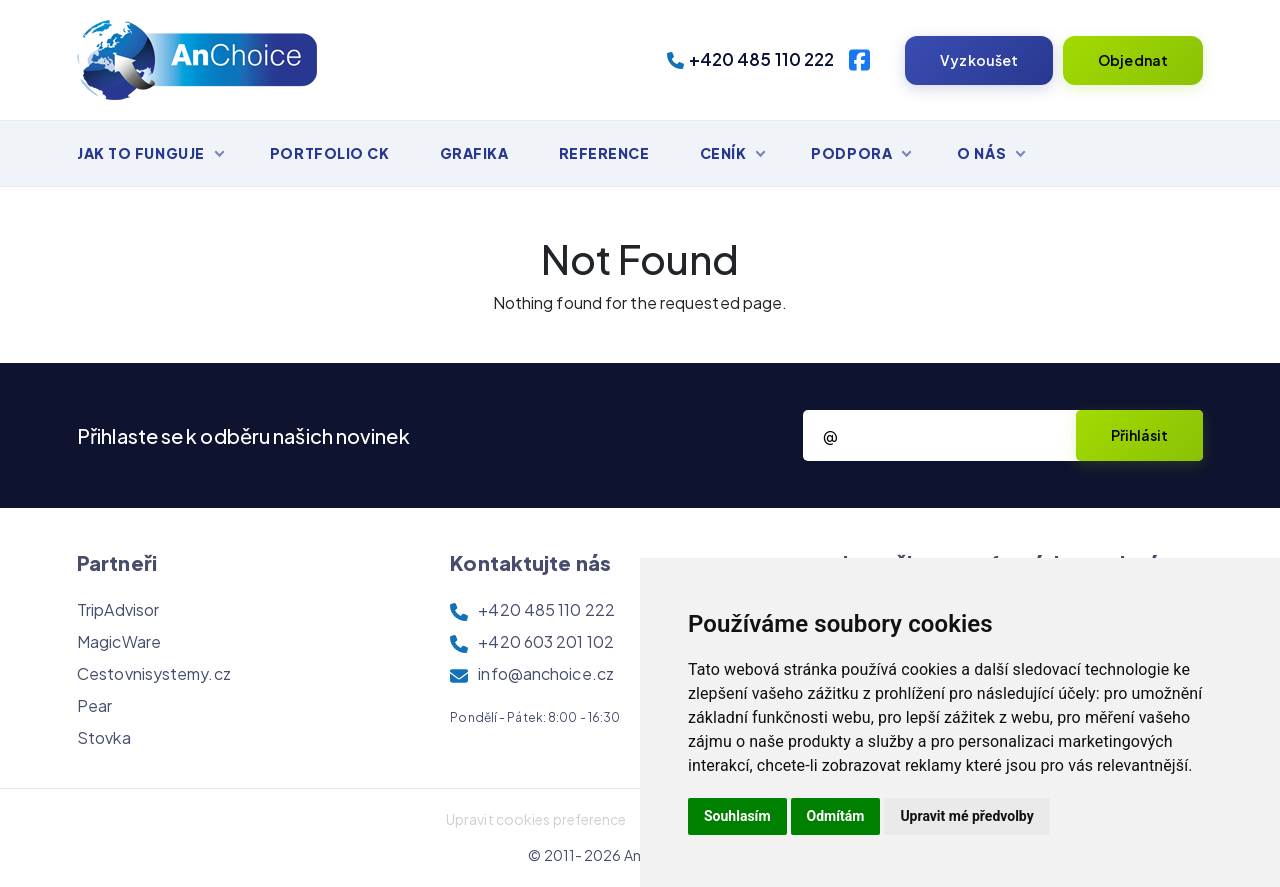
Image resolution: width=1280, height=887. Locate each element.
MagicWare (119, 641)
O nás (981, 153)
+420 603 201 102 (546, 641)
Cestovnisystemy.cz (154, 673)
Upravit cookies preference (536, 819)
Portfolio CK (330, 153)
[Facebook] (859, 60)
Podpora (851, 153)
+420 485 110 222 (751, 59)
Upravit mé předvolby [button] (966, 816)
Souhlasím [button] (737, 816)
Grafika (474, 153)
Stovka (104, 737)
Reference (604, 153)
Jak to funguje (141, 153)
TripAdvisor (118, 609)
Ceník (723, 153)
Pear (94, 705)
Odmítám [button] (836, 816)
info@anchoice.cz (546, 673)
